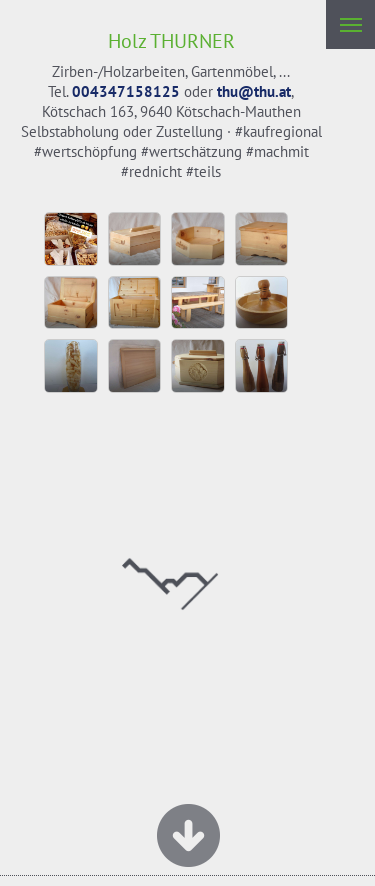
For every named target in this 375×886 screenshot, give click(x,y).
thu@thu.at (254, 91)
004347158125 (126, 91)
